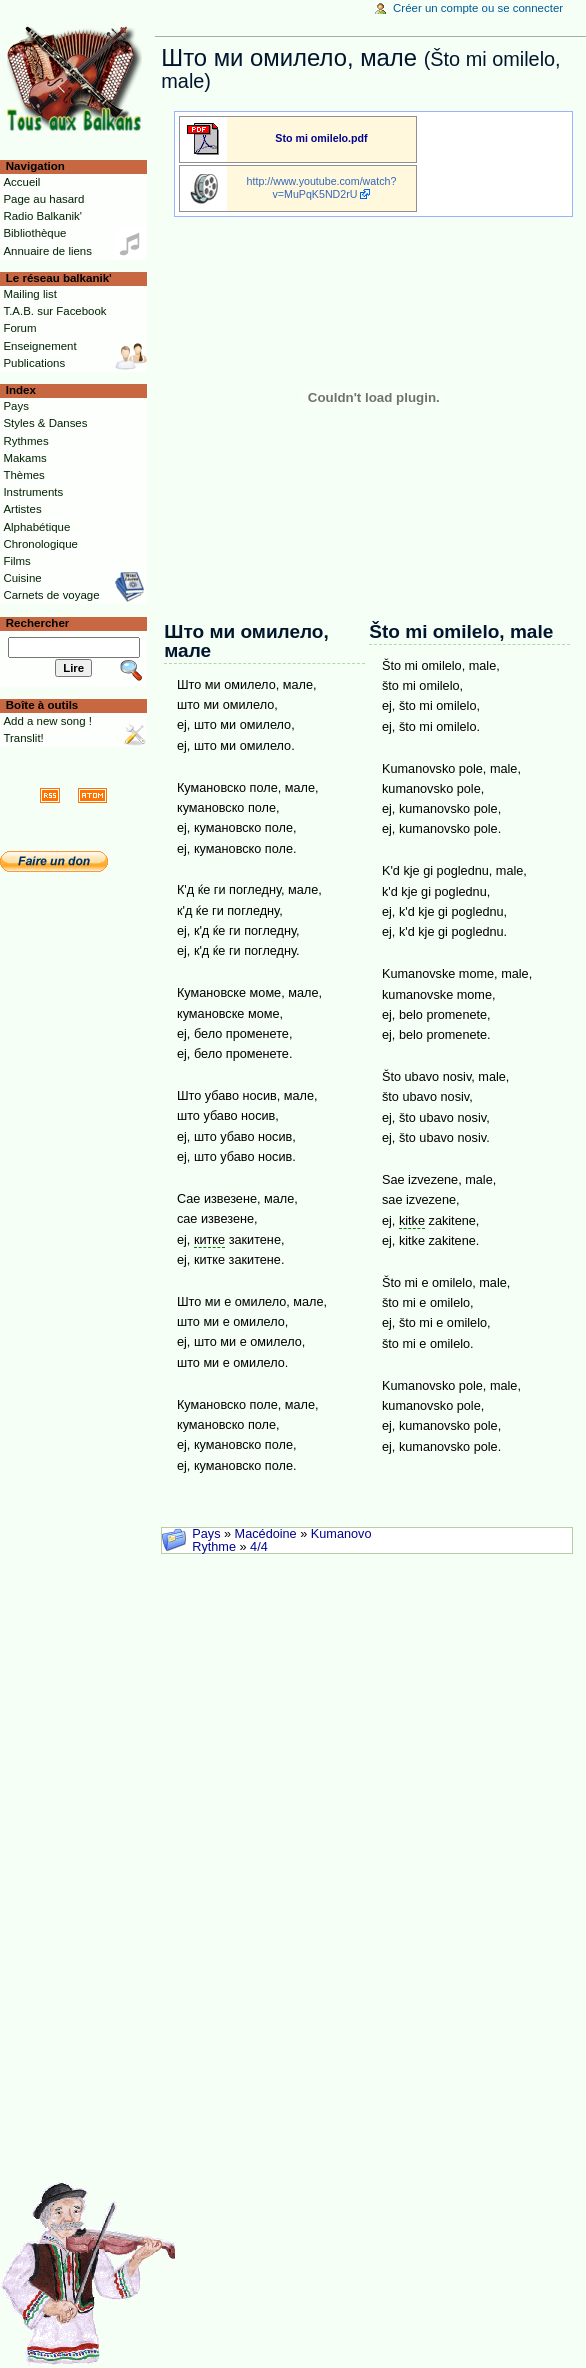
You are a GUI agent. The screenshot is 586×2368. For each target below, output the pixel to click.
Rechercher (38, 623)
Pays (206, 1534)
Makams (24, 458)
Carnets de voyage (51, 595)
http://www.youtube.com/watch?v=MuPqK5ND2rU (322, 187)
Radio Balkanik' (42, 216)
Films (16, 561)
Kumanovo (341, 1534)
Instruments (33, 492)
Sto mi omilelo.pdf (321, 138)
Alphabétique (36, 527)
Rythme (214, 1547)
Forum (19, 328)
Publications (34, 363)
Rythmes (25, 441)
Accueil (21, 182)
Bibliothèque (34, 233)
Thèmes (23, 475)
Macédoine (266, 1534)
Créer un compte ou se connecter (478, 8)
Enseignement (39, 346)
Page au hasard (43, 199)
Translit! (23, 738)
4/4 (259, 1547)
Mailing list (29, 294)
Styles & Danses (45, 423)
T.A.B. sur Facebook (54, 311)
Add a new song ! (47, 721)
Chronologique (40, 544)
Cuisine (22, 578)
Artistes (22, 509)
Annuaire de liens (47, 251)
